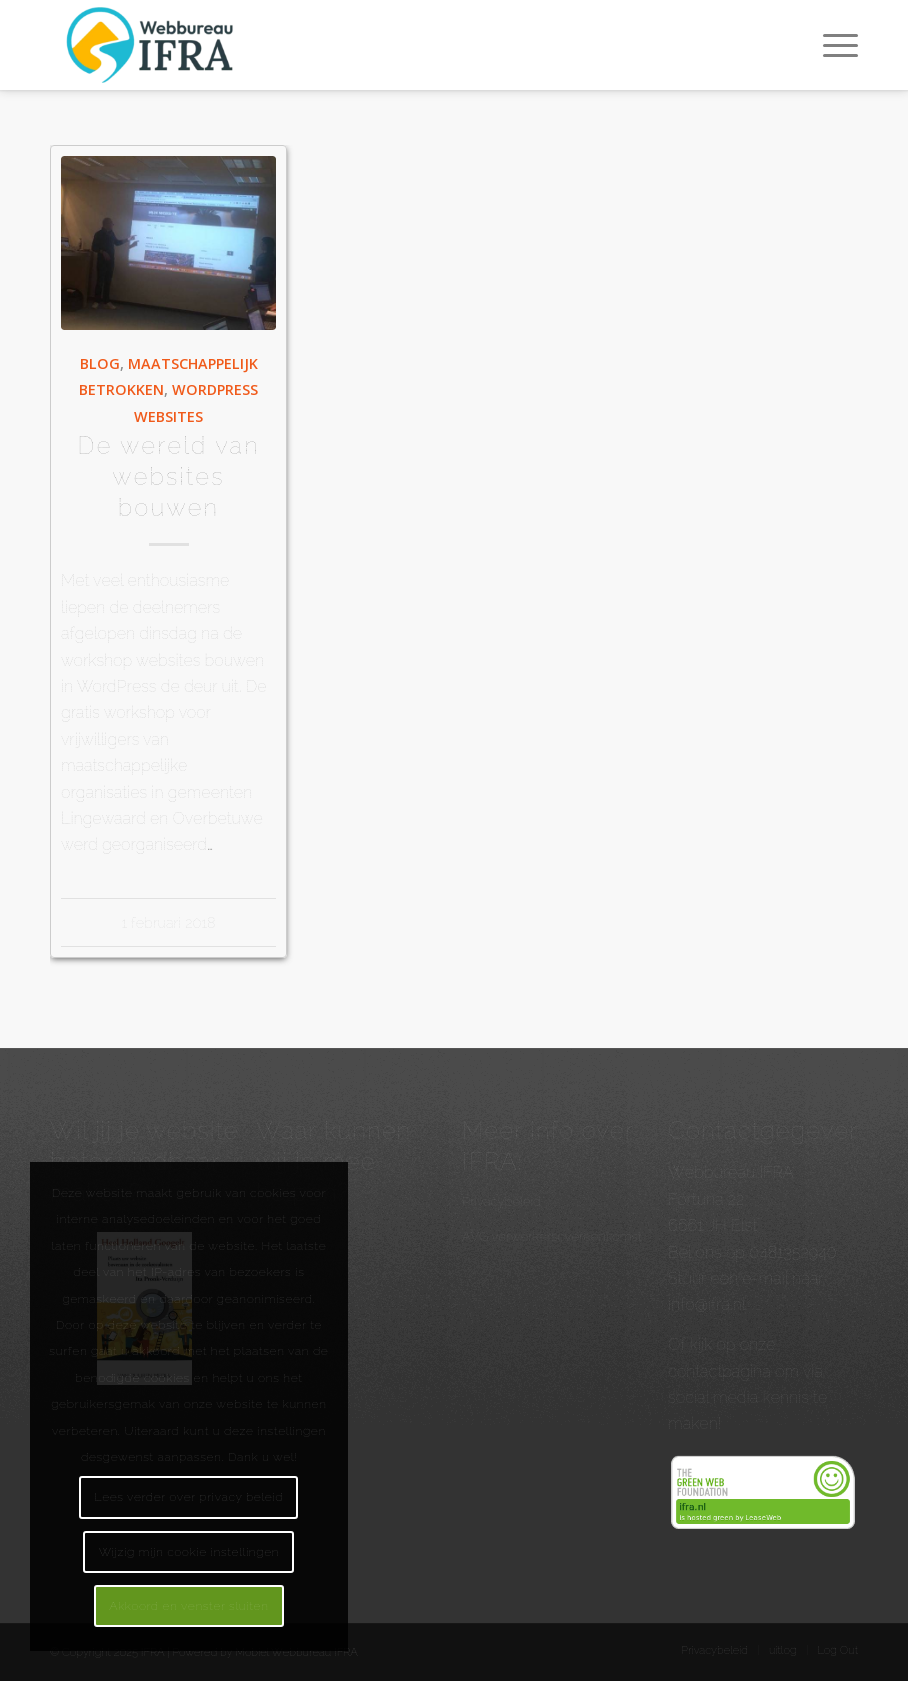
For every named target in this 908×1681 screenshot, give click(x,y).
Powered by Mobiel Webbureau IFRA (265, 1652)
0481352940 (792, 1252)
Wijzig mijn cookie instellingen (189, 1552)
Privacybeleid (501, 1201)
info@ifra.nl (706, 1304)
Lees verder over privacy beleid (188, 1497)
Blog (100, 363)
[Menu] (830, 45)
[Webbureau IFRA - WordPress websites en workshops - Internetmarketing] (153, 45)
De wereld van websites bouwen (168, 476)
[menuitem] (830, 45)
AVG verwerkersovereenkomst (552, 1236)
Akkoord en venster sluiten (188, 1606)
